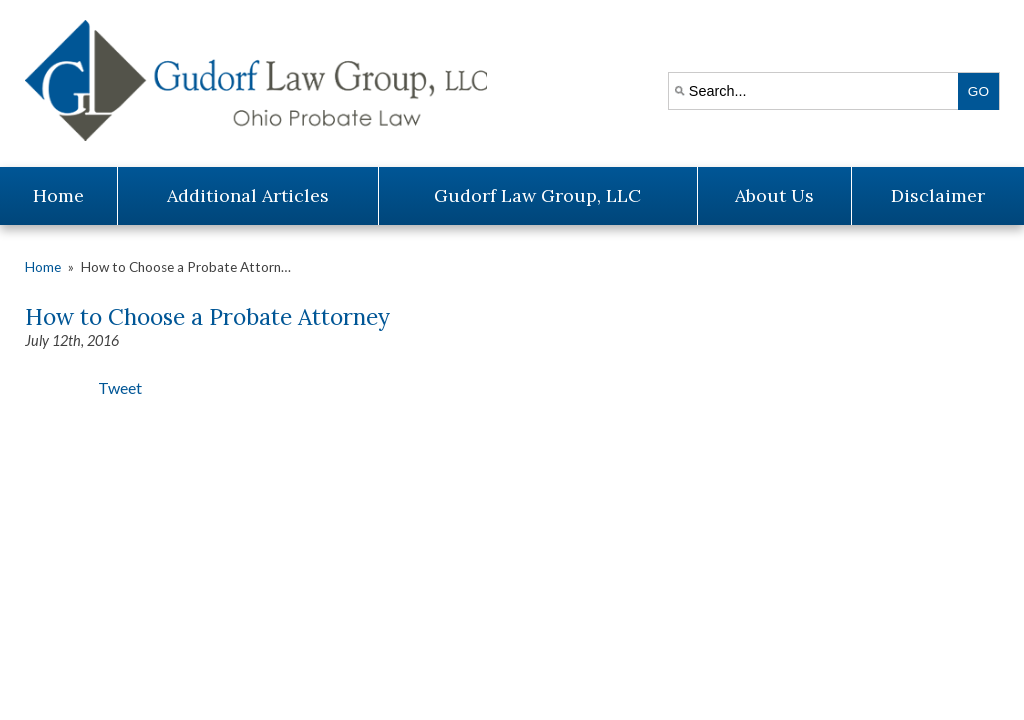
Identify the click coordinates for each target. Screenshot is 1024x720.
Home (58, 195)
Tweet (120, 387)
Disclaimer (938, 195)
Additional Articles (248, 195)
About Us (774, 195)
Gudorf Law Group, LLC (537, 195)
